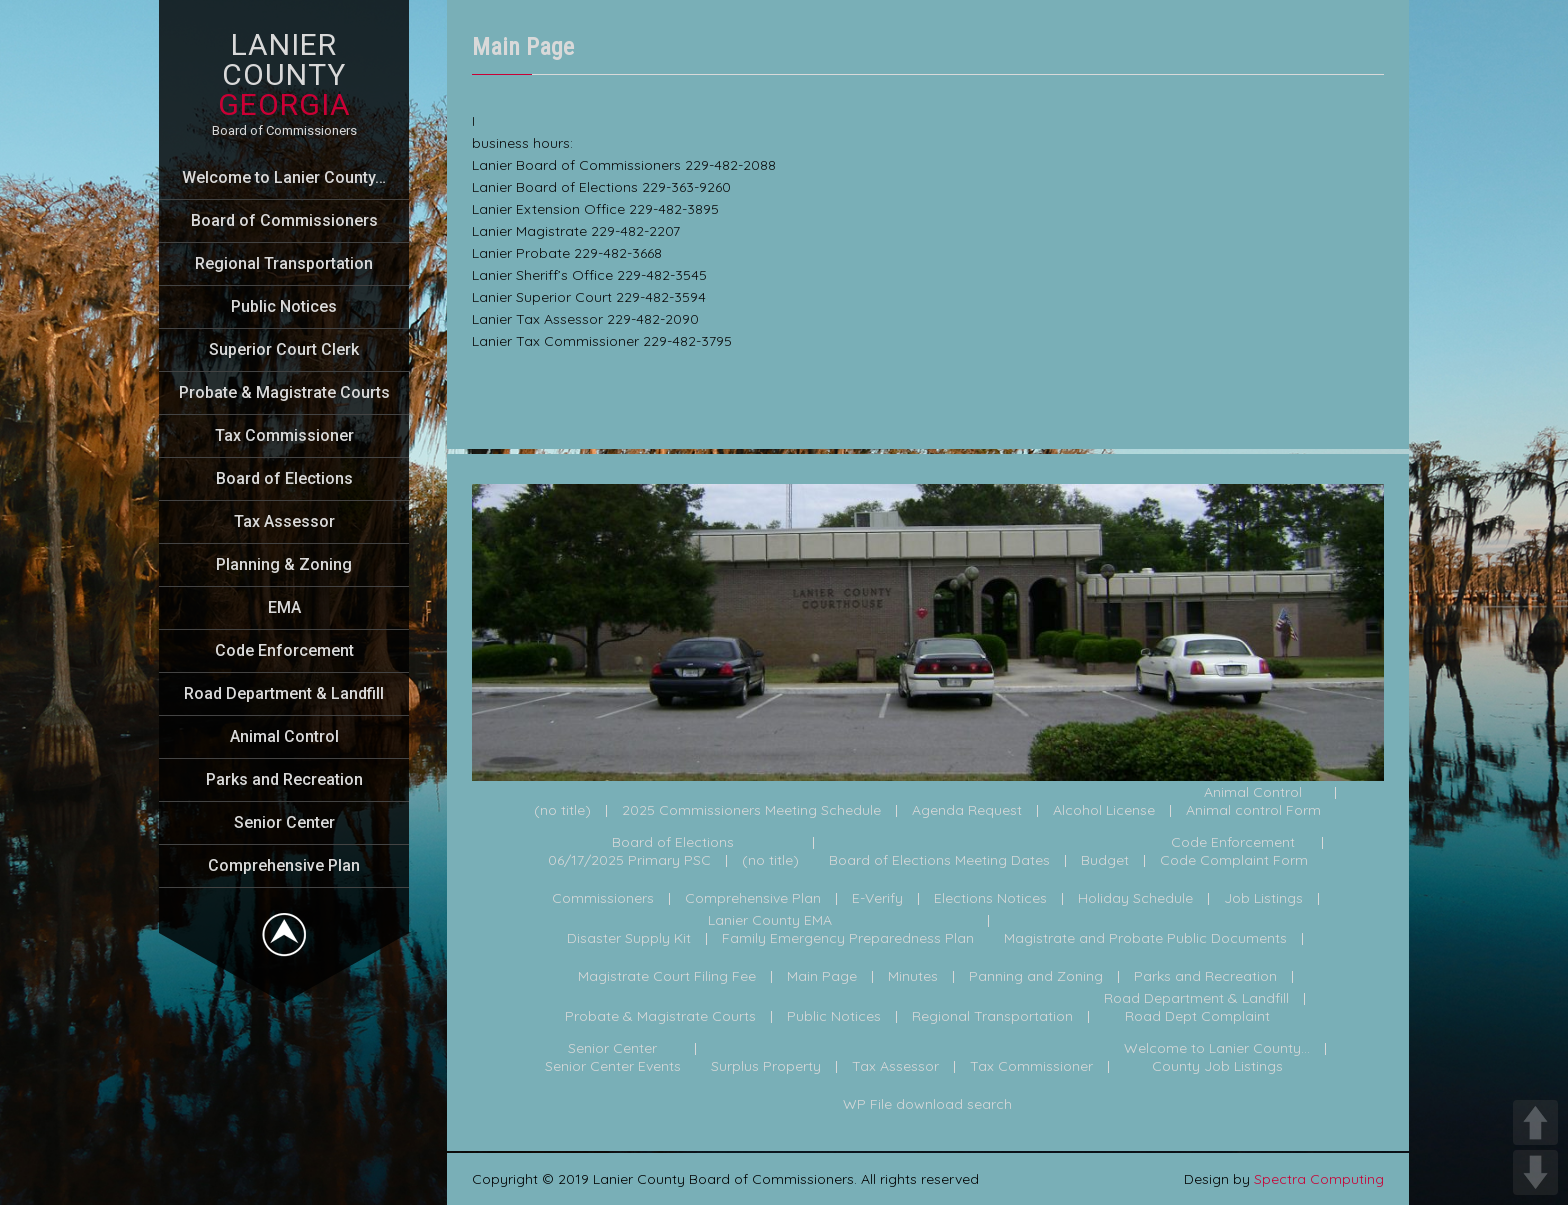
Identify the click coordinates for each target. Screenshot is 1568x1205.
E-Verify (877, 899)
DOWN (1535, 1172)
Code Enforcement (284, 650)
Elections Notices (990, 899)
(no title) (562, 811)
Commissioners (603, 899)
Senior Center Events (613, 1067)
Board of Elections (284, 478)
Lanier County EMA (770, 921)
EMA (284, 607)
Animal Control (284, 736)
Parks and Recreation (284, 779)
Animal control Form (1253, 811)
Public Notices (284, 306)
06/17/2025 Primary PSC (629, 861)
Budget (1105, 861)
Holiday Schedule (1135, 899)
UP (1535, 1122)
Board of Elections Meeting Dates (939, 861)
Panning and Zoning (1036, 977)
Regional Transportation (284, 263)
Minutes (913, 977)
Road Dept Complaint (1197, 1017)
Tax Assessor (284, 521)
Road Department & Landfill (284, 693)
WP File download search (927, 1105)
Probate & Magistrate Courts (284, 392)
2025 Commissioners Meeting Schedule (751, 811)
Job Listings (1263, 899)
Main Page (822, 977)
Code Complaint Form (1234, 861)
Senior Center (284, 822)
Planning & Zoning (284, 564)
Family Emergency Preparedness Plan (848, 939)
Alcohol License (1104, 811)
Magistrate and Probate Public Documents (1145, 939)
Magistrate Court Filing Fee (667, 977)
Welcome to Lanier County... (1217, 1049)
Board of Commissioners (284, 220)
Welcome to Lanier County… (284, 177)
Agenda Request (967, 811)
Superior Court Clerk (284, 349)
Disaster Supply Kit (629, 939)
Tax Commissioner (284, 435)
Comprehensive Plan (284, 865)
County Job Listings (1217, 1067)
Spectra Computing (1319, 1179)
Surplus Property (766, 1067)
